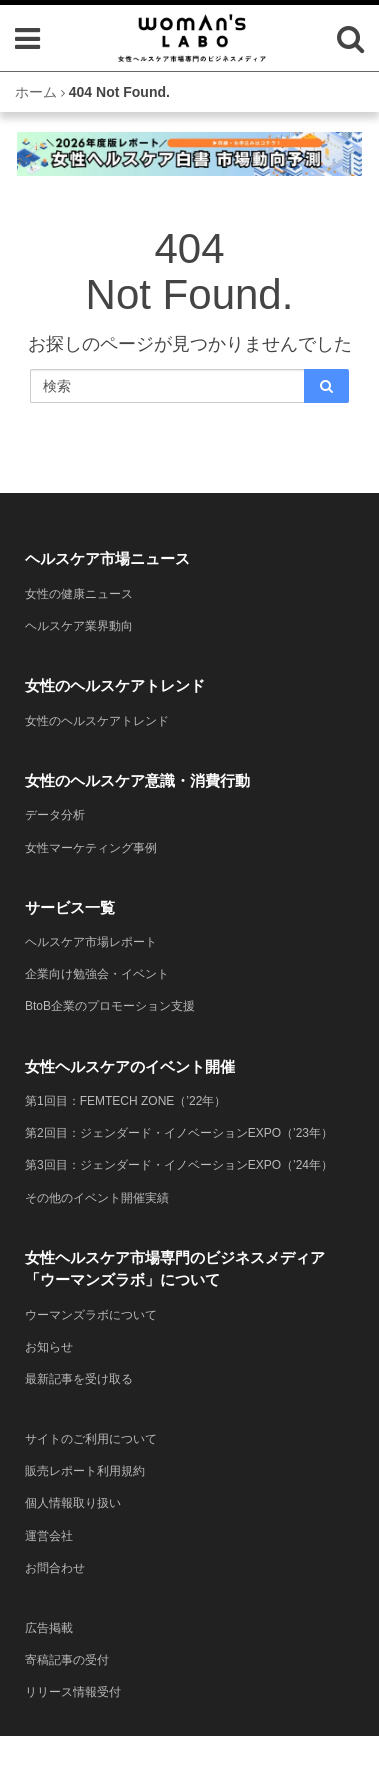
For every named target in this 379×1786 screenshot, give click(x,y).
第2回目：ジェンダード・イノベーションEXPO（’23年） (179, 1133)
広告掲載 (49, 1628)
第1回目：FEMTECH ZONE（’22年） (125, 1101)
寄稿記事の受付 (67, 1660)
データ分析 (55, 815)
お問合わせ (55, 1568)
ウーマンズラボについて (91, 1315)
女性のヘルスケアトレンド (97, 721)
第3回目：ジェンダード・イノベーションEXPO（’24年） (179, 1165)
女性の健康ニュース (79, 594)
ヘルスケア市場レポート (91, 942)
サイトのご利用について (91, 1439)
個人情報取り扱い (73, 1503)
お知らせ (49, 1347)
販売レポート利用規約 (85, 1471)
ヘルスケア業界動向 (79, 626)
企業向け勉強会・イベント (97, 974)
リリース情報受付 (73, 1692)
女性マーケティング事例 (91, 848)
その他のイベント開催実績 (97, 1198)
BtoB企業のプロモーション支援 (110, 1006)
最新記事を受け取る (79, 1379)
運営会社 (49, 1536)
